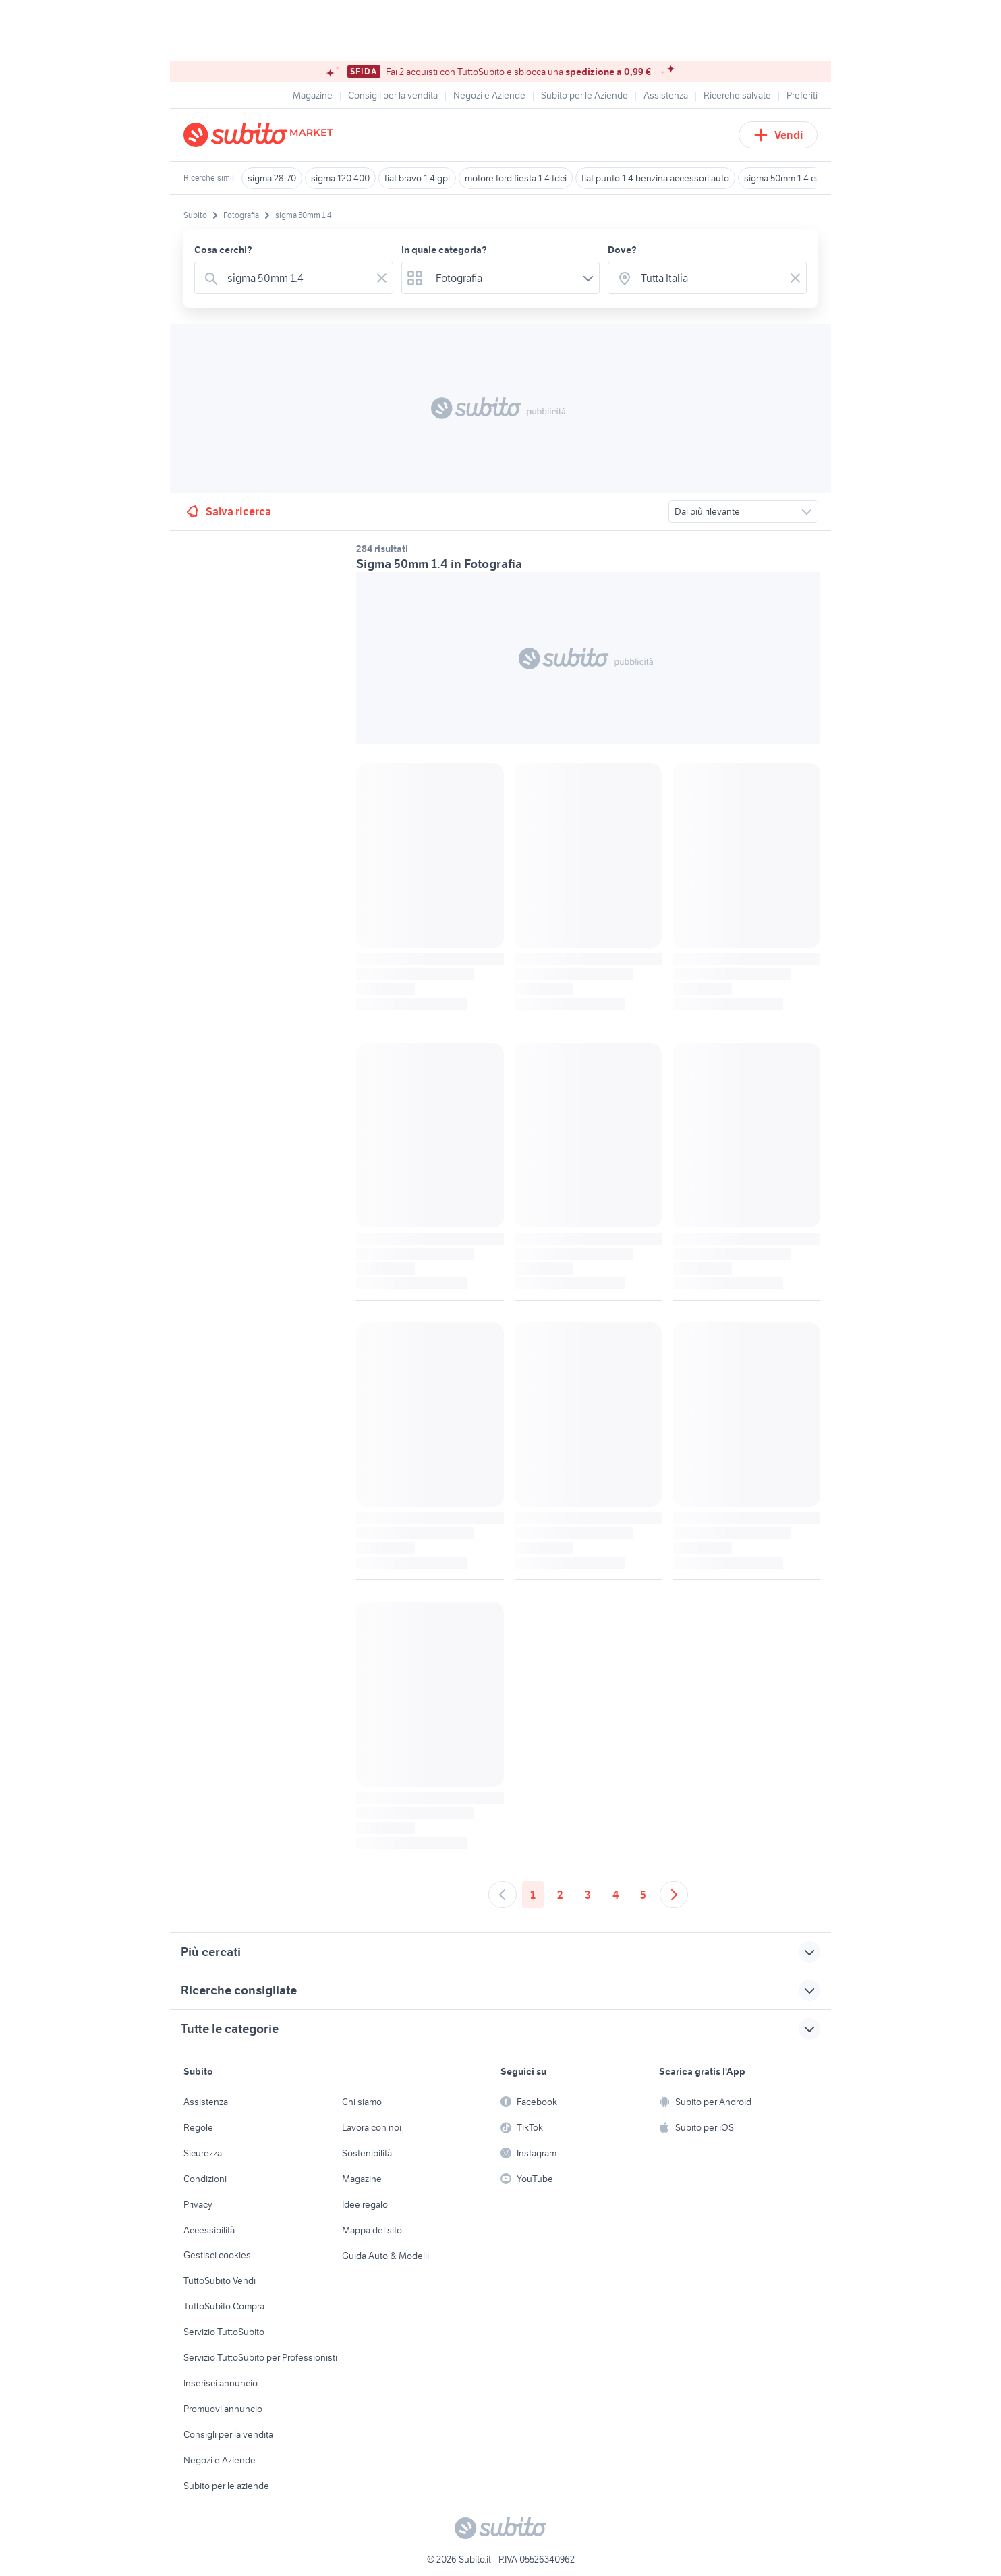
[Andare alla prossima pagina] (674, 1894)
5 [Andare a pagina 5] (643, 1894)
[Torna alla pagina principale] (261, 135)
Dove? (622, 250)
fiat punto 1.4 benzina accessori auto (655, 178)
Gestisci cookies (217, 2255)
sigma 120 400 (340, 178)
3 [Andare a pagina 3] (588, 1894)
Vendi (778, 135)
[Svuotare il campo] (382, 277)
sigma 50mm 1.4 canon (790, 178)
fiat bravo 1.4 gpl (417, 178)
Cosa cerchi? (223, 250)
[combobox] (296, 277)
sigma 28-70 (272, 178)
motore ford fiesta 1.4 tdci (516, 178)
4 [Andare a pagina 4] (615, 1894)
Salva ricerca (227, 511)
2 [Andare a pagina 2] (560, 1894)
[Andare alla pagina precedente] (502, 1894)
